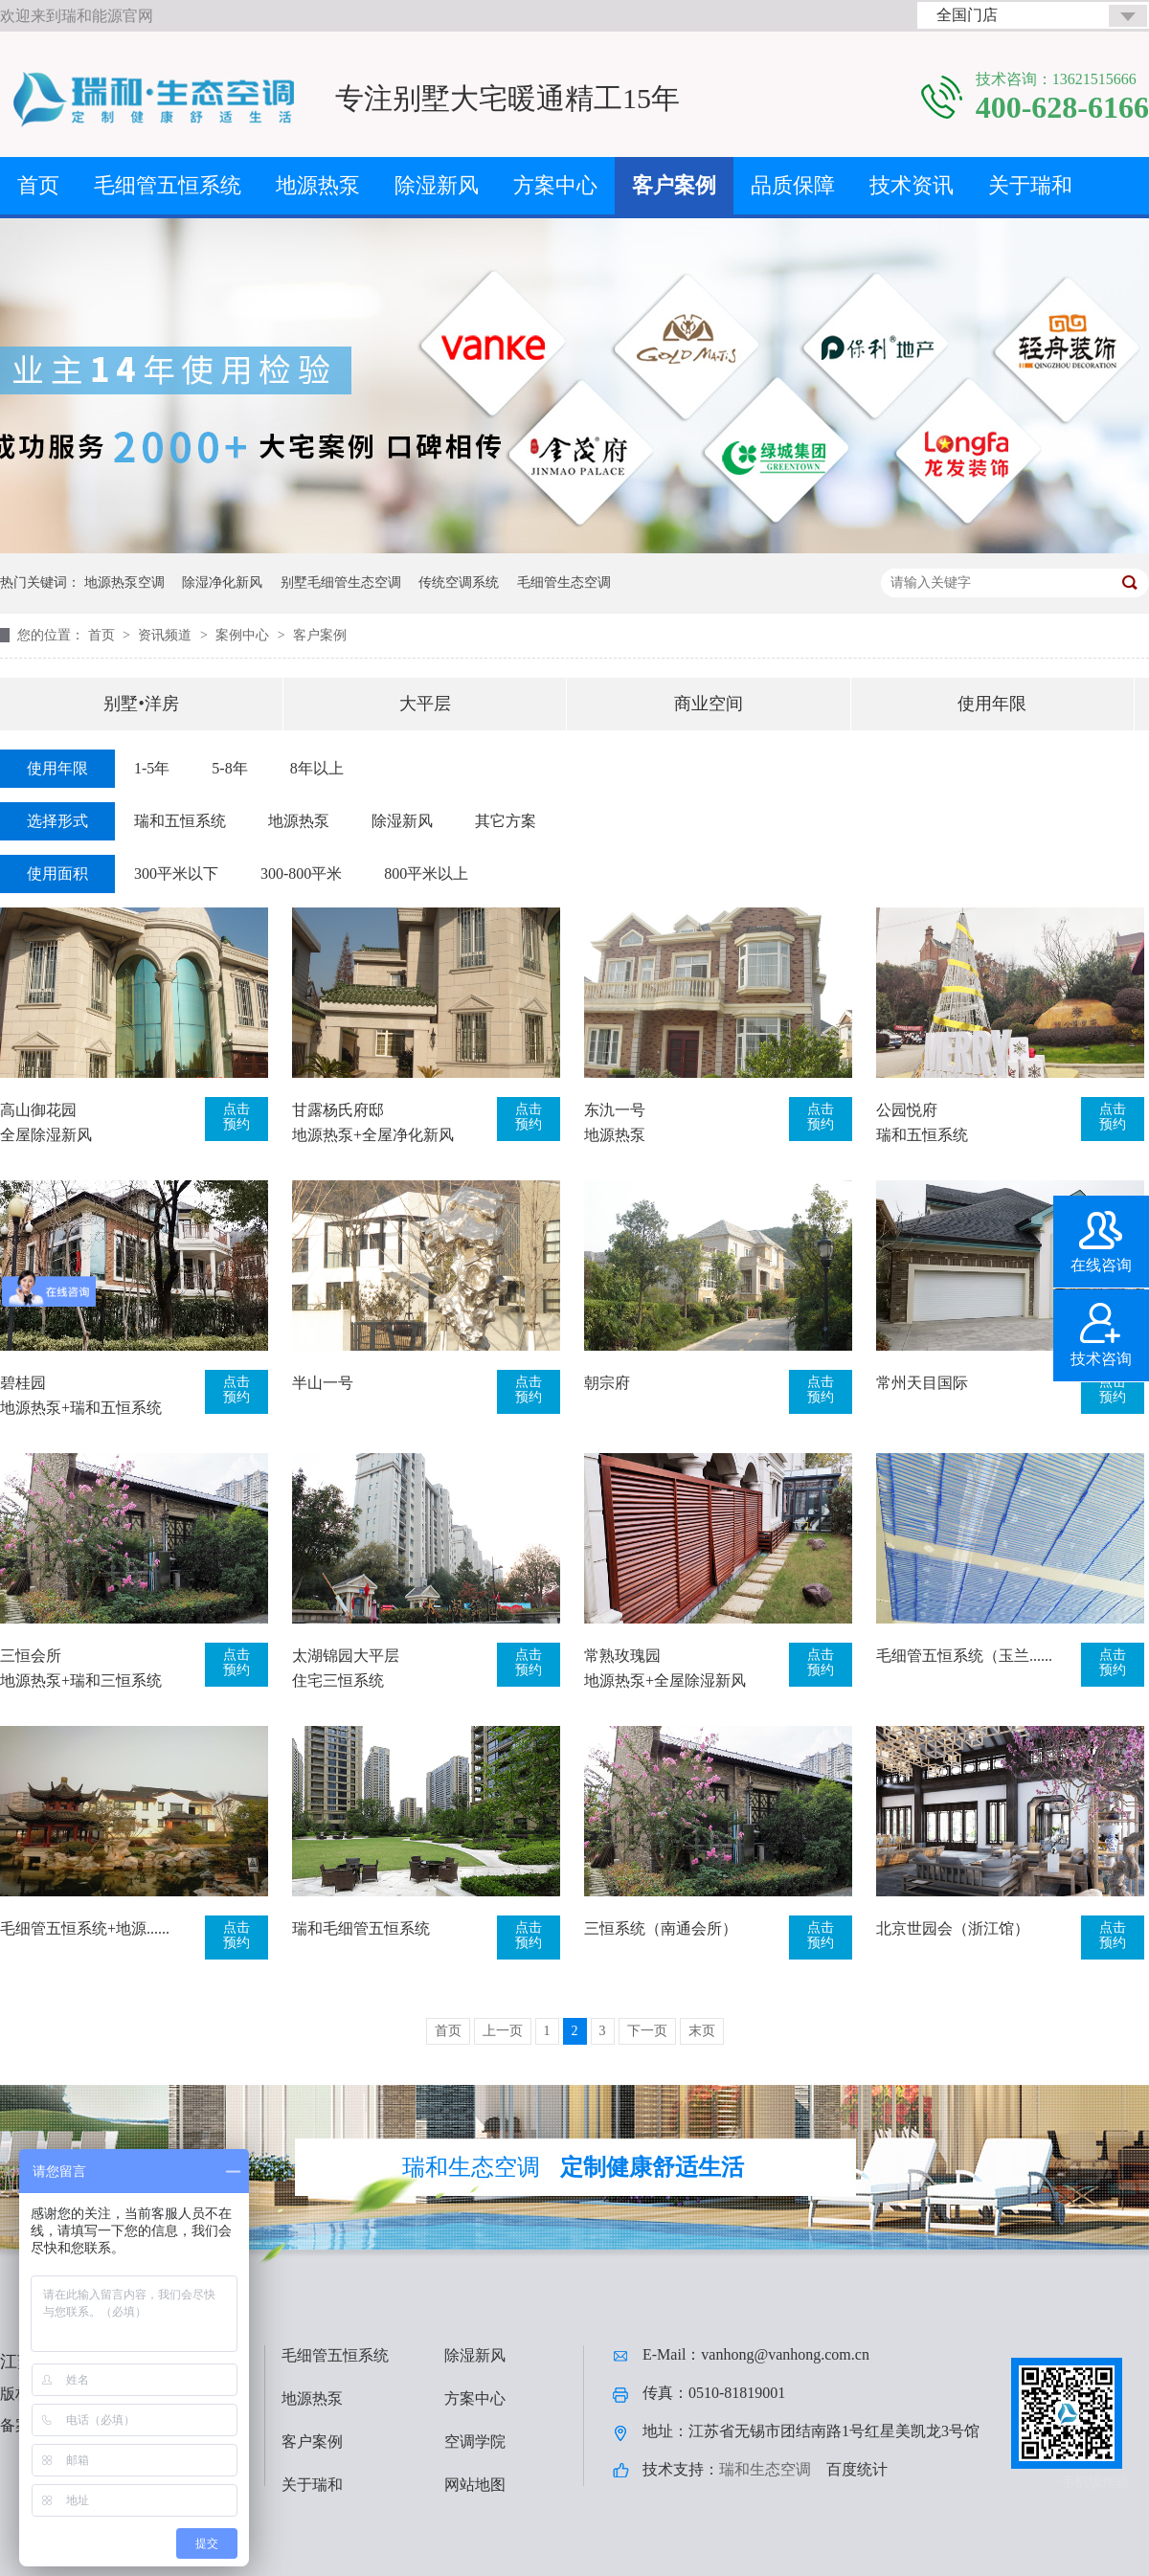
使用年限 (992, 703)
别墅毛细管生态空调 (341, 582)
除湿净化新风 (222, 582)
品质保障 (793, 185)
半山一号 (322, 1383)
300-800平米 (301, 873)
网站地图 (475, 2484)
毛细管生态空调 (564, 582)
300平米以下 (176, 873)
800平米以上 (426, 873)
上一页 (503, 2031)
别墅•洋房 (140, 703)
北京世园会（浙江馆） (952, 1928)
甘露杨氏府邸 (338, 1110)
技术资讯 (911, 185)
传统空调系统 (458, 582)
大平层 (425, 703)
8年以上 (317, 768)
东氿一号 (614, 1110)
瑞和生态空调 (765, 2469)
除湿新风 (436, 185)
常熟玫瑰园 (622, 1655)
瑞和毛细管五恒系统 (361, 1928)
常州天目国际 (922, 1383)
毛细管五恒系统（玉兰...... (964, 1655)
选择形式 (57, 821)
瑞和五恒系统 (180, 821)
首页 (38, 185)
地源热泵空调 (124, 582)
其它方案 (505, 821)
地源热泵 (318, 185)
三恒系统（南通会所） (660, 1928)
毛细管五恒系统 (167, 185)
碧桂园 (23, 1383)
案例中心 (244, 635)
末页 (701, 2031)
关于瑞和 (1030, 185)
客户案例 (674, 185)
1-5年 (151, 768)
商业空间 (708, 703)
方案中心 (555, 185)
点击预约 (236, 1116)
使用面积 (57, 873)
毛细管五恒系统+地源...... (84, 1928)
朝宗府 (607, 1383)
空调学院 (475, 2441)
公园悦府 (906, 1110)
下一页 (647, 2031)
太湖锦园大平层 (345, 1655)
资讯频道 (166, 635)
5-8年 (229, 768)
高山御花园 (38, 1110)
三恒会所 (30, 1655)
